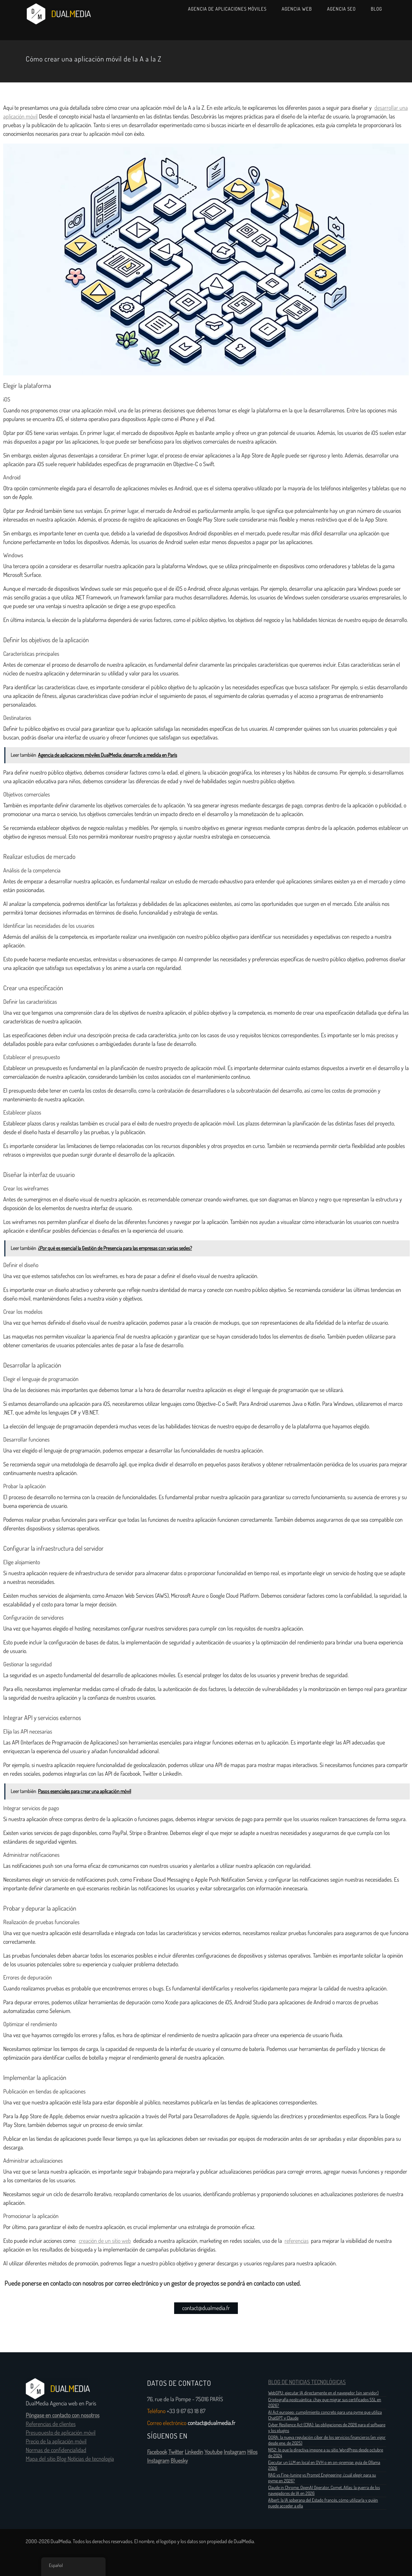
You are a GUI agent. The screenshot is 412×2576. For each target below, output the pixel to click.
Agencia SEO (341, 9)
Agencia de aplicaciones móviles (227, 9)
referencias (297, 2241)
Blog (376, 9)
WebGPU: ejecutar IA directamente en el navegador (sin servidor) (323, 2392)
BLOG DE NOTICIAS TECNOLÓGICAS (307, 2382)
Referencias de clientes (51, 2424)
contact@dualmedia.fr (206, 2308)
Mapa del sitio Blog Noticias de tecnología (70, 2459)
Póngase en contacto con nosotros (62, 2415)
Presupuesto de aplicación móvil (61, 2433)
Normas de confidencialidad (56, 2450)
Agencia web (297, 9)
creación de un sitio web (105, 2241)
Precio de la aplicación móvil (56, 2441)
